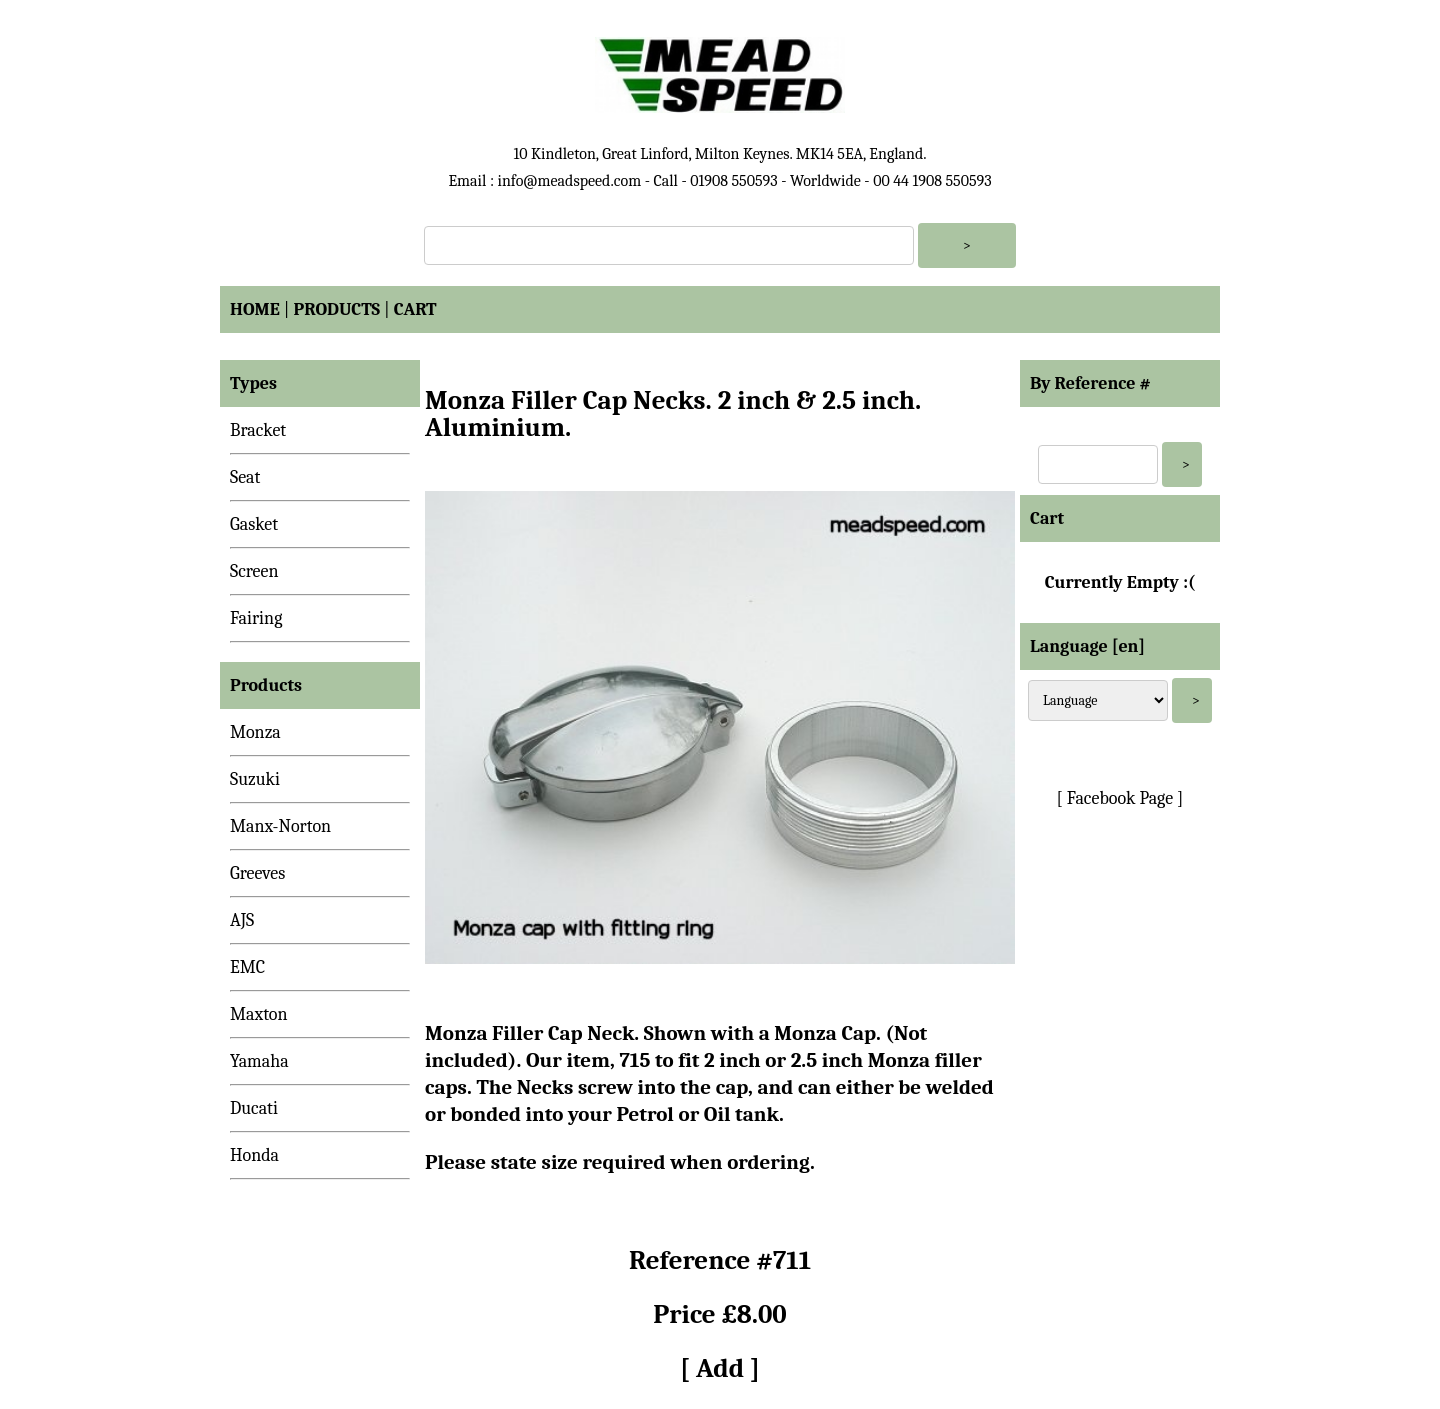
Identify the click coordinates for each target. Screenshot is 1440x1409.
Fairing (256, 618)
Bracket (258, 430)
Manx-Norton (280, 826)
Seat (245, 477)
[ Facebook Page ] (1120, 798)
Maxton (259, 1014)
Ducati (254, 1108)
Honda (254, 1155)
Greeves (257, 873)
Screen (254, 571)
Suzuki (255, 779)
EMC (247, 967)
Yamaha (259, 1061)
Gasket (254, 524)
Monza (255, 732)
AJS (242, 920)
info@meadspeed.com (569, 181)
